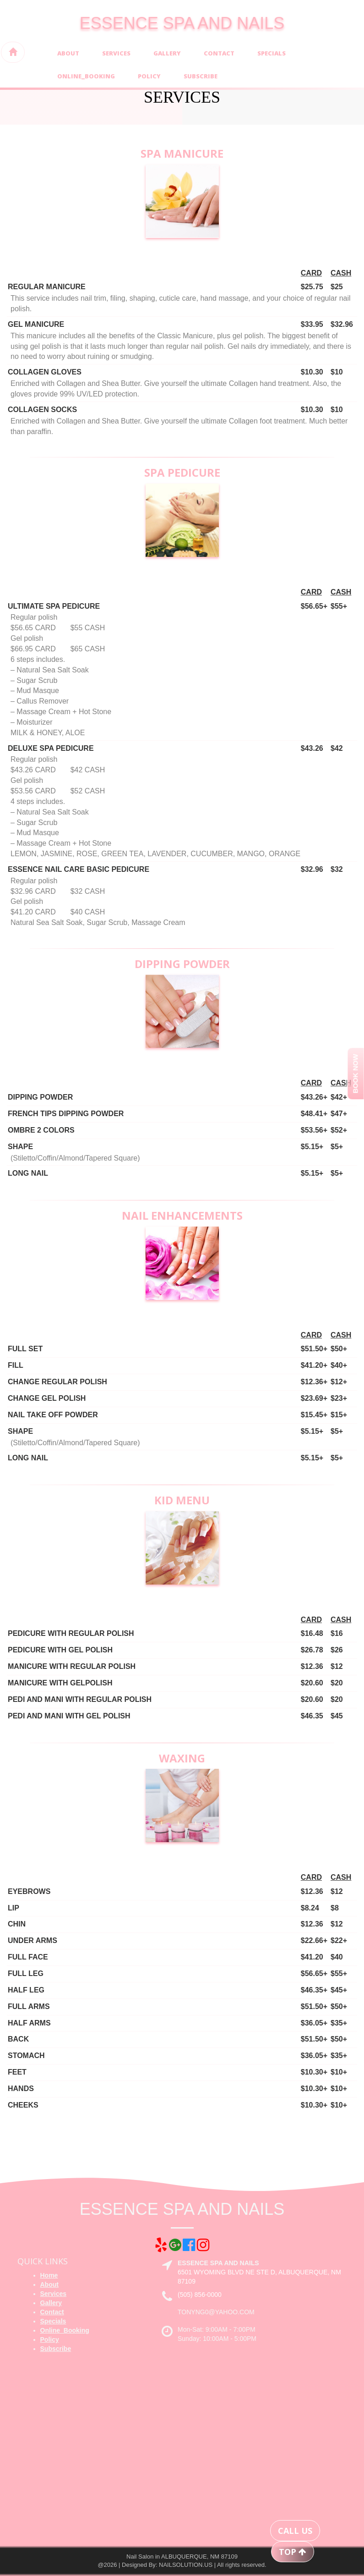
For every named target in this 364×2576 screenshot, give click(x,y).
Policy (149, 76)
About (68, 53)
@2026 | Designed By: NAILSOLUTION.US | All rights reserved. (182, 2564)
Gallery (167, 53)
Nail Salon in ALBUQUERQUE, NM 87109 (182, 2556)
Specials (271, 53)
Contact (219, 53)
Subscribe (200, 76)
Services (116, 53)
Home (49, 2275)
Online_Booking (86, 76)
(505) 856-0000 (200, 2294)
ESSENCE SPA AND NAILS (182, 23)
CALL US (295, 2530)
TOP (292, 2551)
